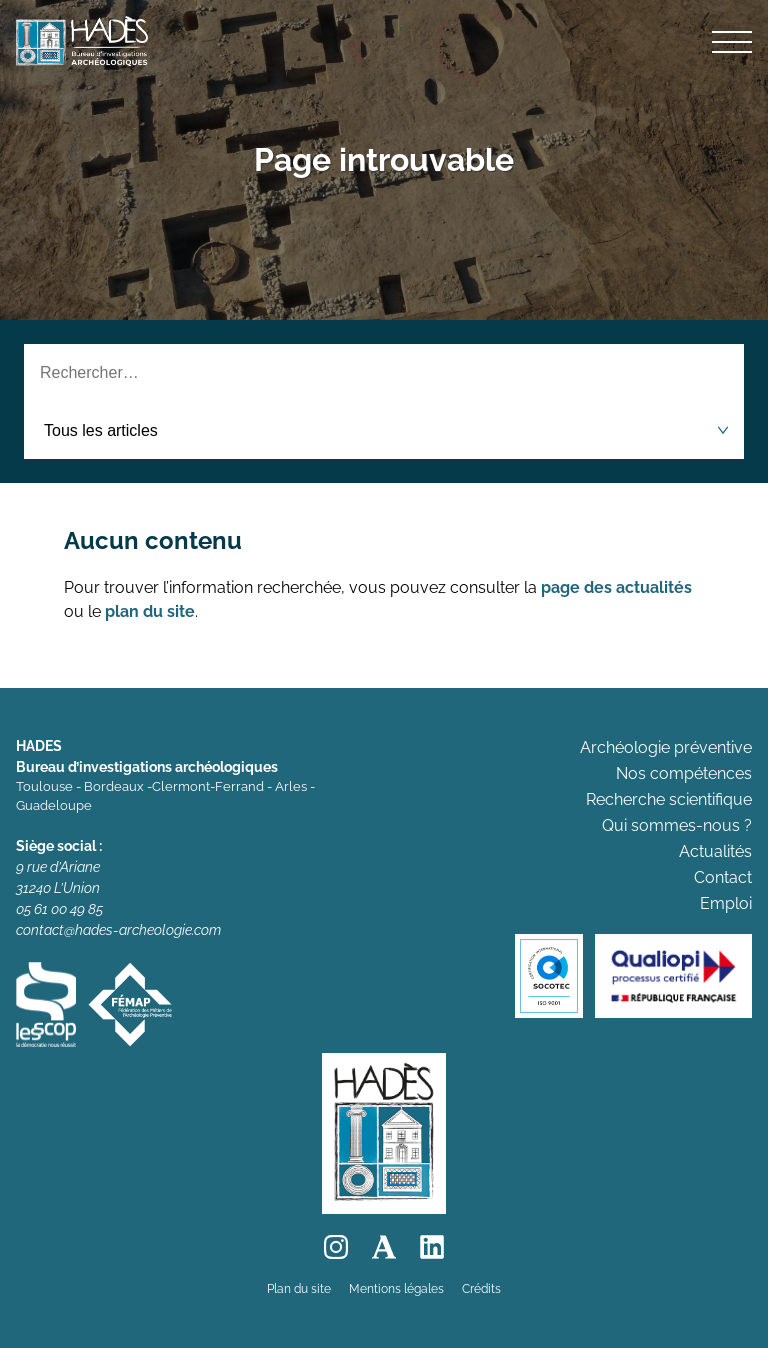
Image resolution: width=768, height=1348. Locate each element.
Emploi (726, 903)
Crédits (481, 1289)
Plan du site (299, 1289)
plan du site (150, 611)
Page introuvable (384, 159)
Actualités (715, 851)
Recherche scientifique (669, 799)
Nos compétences (684, 773)
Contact (723, 877)
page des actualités (616, 587)
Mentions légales (396, 1289)
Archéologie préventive (666, 747)
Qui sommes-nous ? (677, 825)
